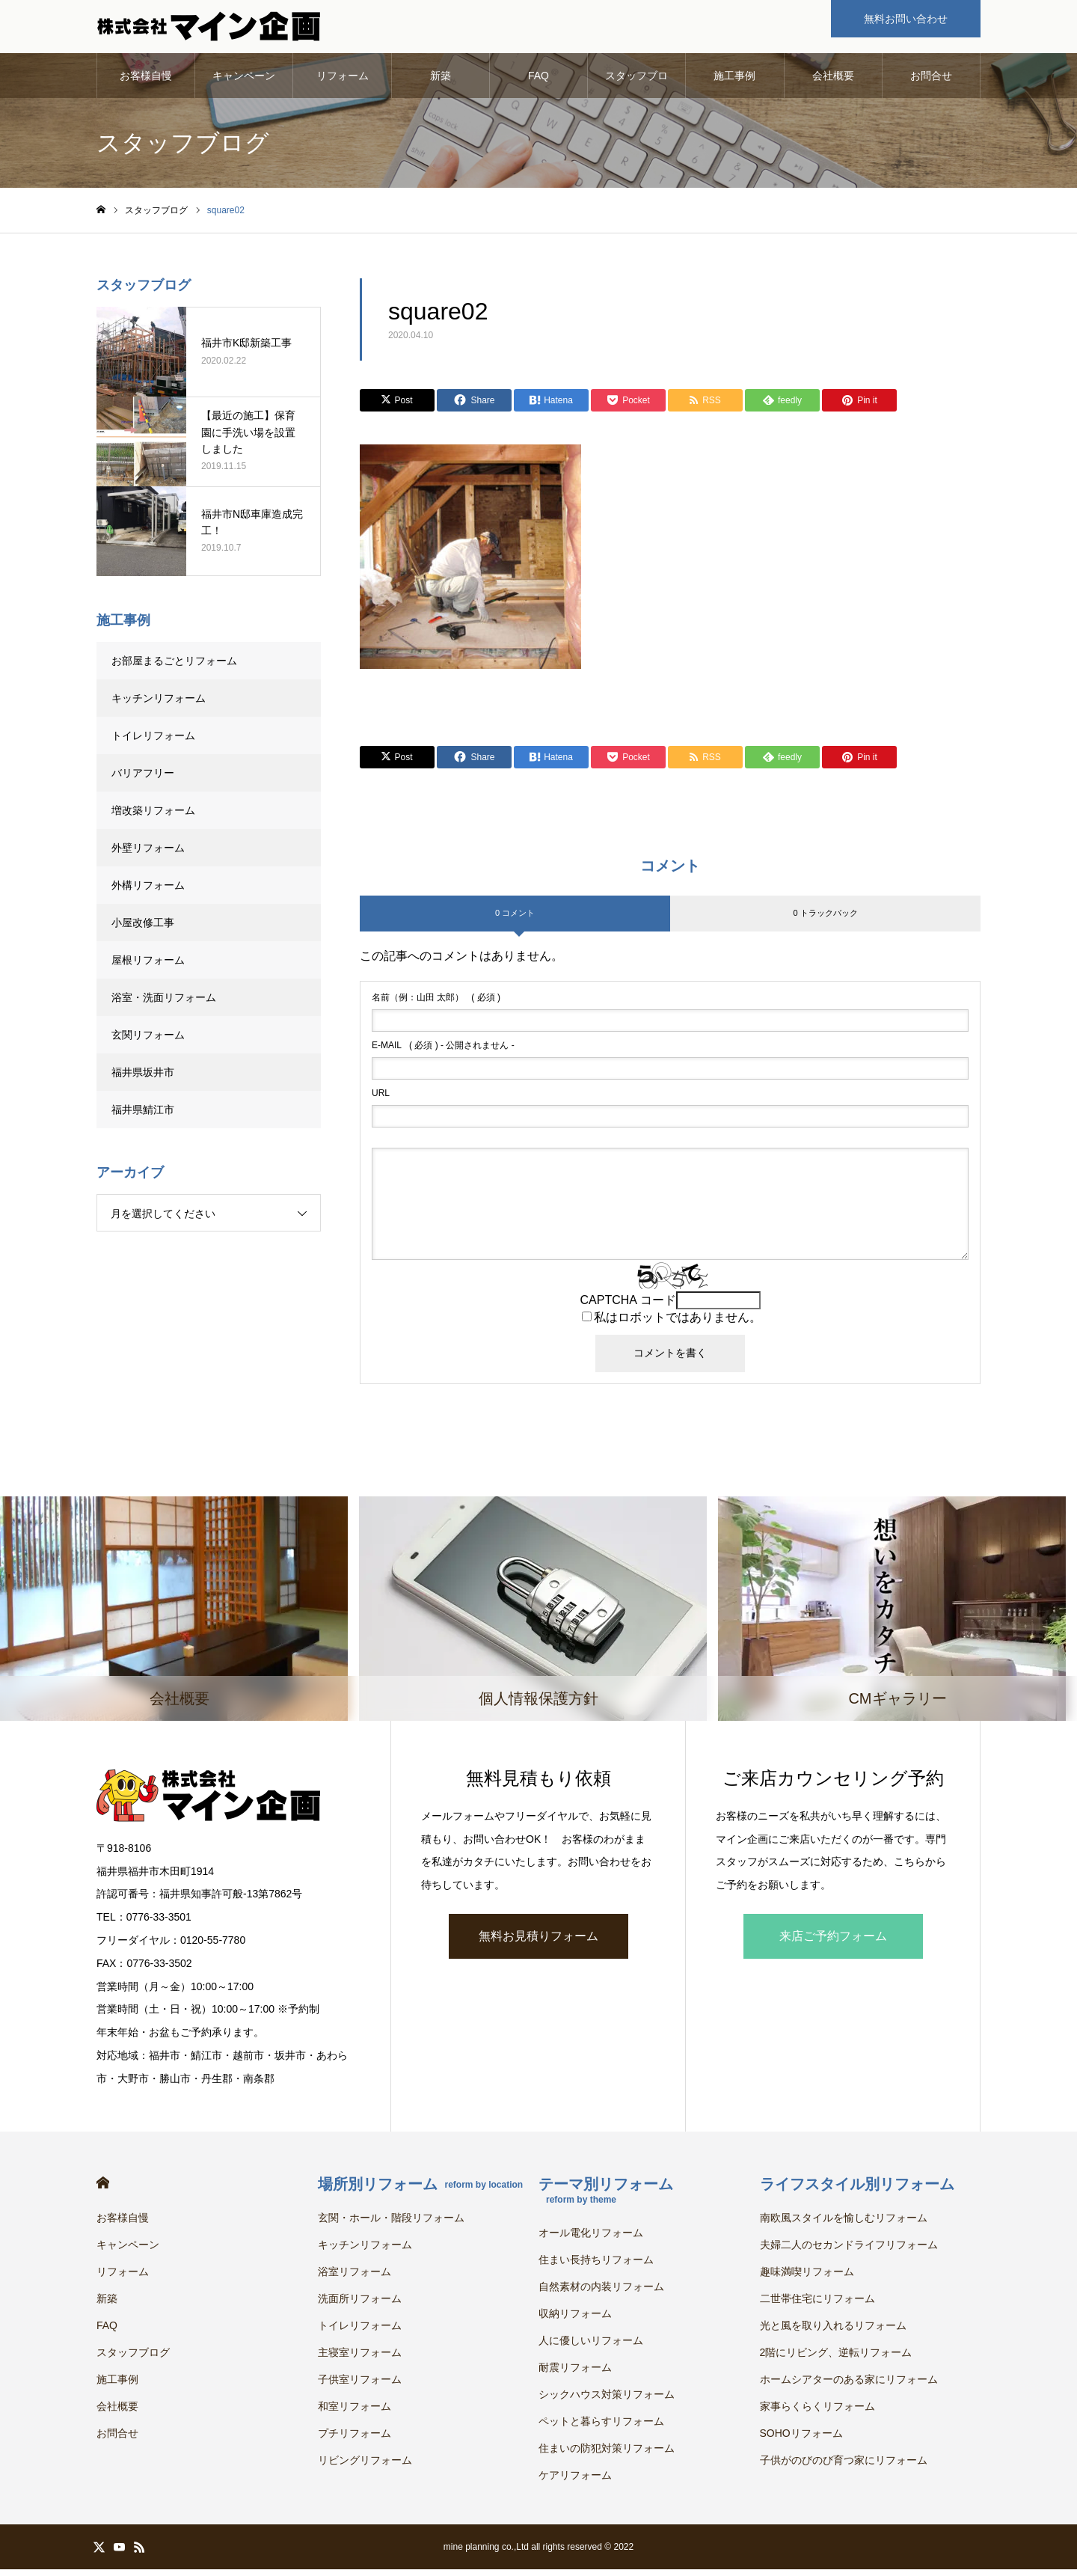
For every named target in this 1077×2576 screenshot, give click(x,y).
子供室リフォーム (360, 2386)
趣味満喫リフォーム (807, 2278)
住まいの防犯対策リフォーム (606, 2455)
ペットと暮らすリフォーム (601, 2428)
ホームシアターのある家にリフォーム (849, 2386)
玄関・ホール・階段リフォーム (391, 2224)
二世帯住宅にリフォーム (817, 2305)
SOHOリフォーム (801, 2440)
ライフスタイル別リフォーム (857, 2190)
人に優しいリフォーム (590, 2347)
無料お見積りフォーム (538, 1942)
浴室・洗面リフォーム (163, 1004)
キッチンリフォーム (158, 705)
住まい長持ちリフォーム (596, 2266)
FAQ (538, 82)
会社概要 (833, 82)
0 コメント (515, 920)
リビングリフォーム (365, 2467)
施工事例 (734, 82)
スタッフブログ (636, 90)
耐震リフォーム (575, 2374)
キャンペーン (243, 82)
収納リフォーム (575, 2320)
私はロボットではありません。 (677, 1324)
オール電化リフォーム (590, 2239)
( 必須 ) (436, 1004)
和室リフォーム (354, 2413)
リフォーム (342, 82)
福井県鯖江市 (142, 1116)
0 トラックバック (825, 920)
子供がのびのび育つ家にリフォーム (843, 2467)
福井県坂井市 (142, 1079)
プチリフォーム (354, 2440)
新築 (440, 82)
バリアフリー (142, 780)
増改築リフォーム (153, 817)
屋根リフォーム (148, 967)
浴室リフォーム (354, 2278)
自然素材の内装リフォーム (601, 2293)
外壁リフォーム (153, 854)
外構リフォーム (148, 892)
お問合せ (931, 82)
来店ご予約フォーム (833, 1942)
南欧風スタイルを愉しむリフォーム (843, 2224)
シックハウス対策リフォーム (606, 2401)
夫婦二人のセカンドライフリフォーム (849, 2251)
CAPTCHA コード (627, 1306)
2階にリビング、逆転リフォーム (836, 2359)
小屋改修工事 (142, 929)
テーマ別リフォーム (605, 2197)
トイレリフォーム (153, 742)
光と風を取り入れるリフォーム (833, 2332)
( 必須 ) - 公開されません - (443, 1051)
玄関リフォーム (148, 1041)
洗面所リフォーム (360, 2305)
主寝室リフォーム (360, 2359)
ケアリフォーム (575, 2482)
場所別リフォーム (421, 2190)
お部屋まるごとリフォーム (174, 667)
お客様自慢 (146, 82)
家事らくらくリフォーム (817, 2413)
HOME (102, 2189)
